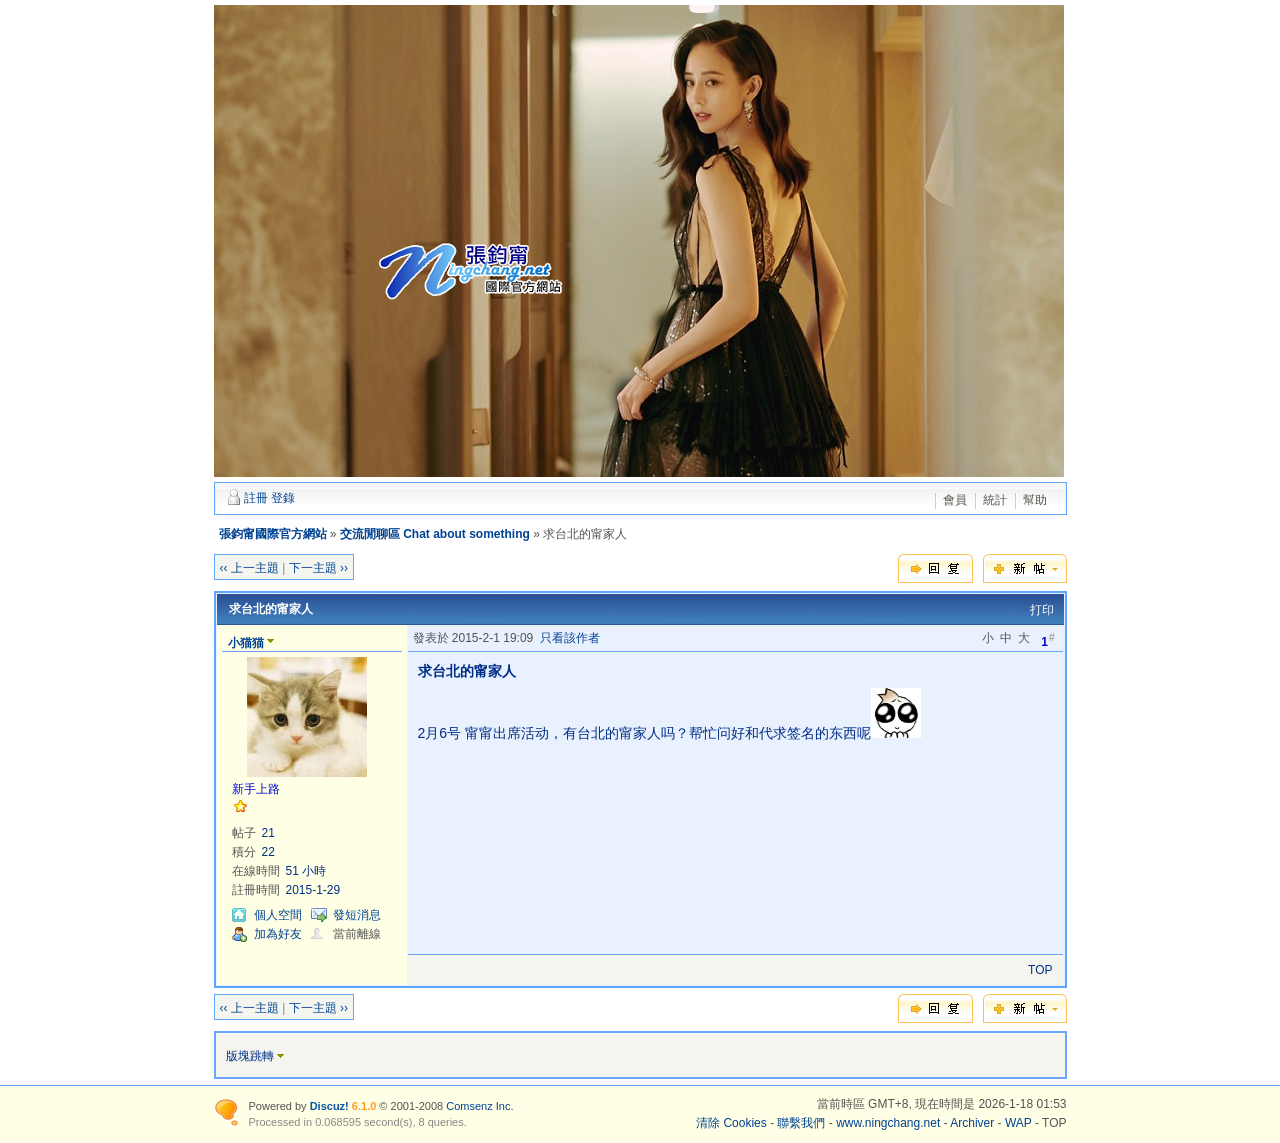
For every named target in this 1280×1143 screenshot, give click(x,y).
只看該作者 (570, 638)
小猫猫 (246, 643)
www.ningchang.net (888, 1123)
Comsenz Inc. (479, 1106)
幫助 (1035, 500)
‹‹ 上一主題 (249, 568)
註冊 (256, 498)
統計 (995, 500)
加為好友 (278, 934)
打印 (1042, 610)
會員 (955, 500)
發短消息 (357, 915)
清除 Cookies (731, 1123)
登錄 (283, 498)
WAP (1018, 1123)
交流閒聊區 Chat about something (435, 534)
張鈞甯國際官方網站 (273, 534)
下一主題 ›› (318, 568)
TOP (1040, 970)
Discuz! (329, 1106)
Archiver (972, 1123)
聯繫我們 (801, 1123)
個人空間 (278, 915)
